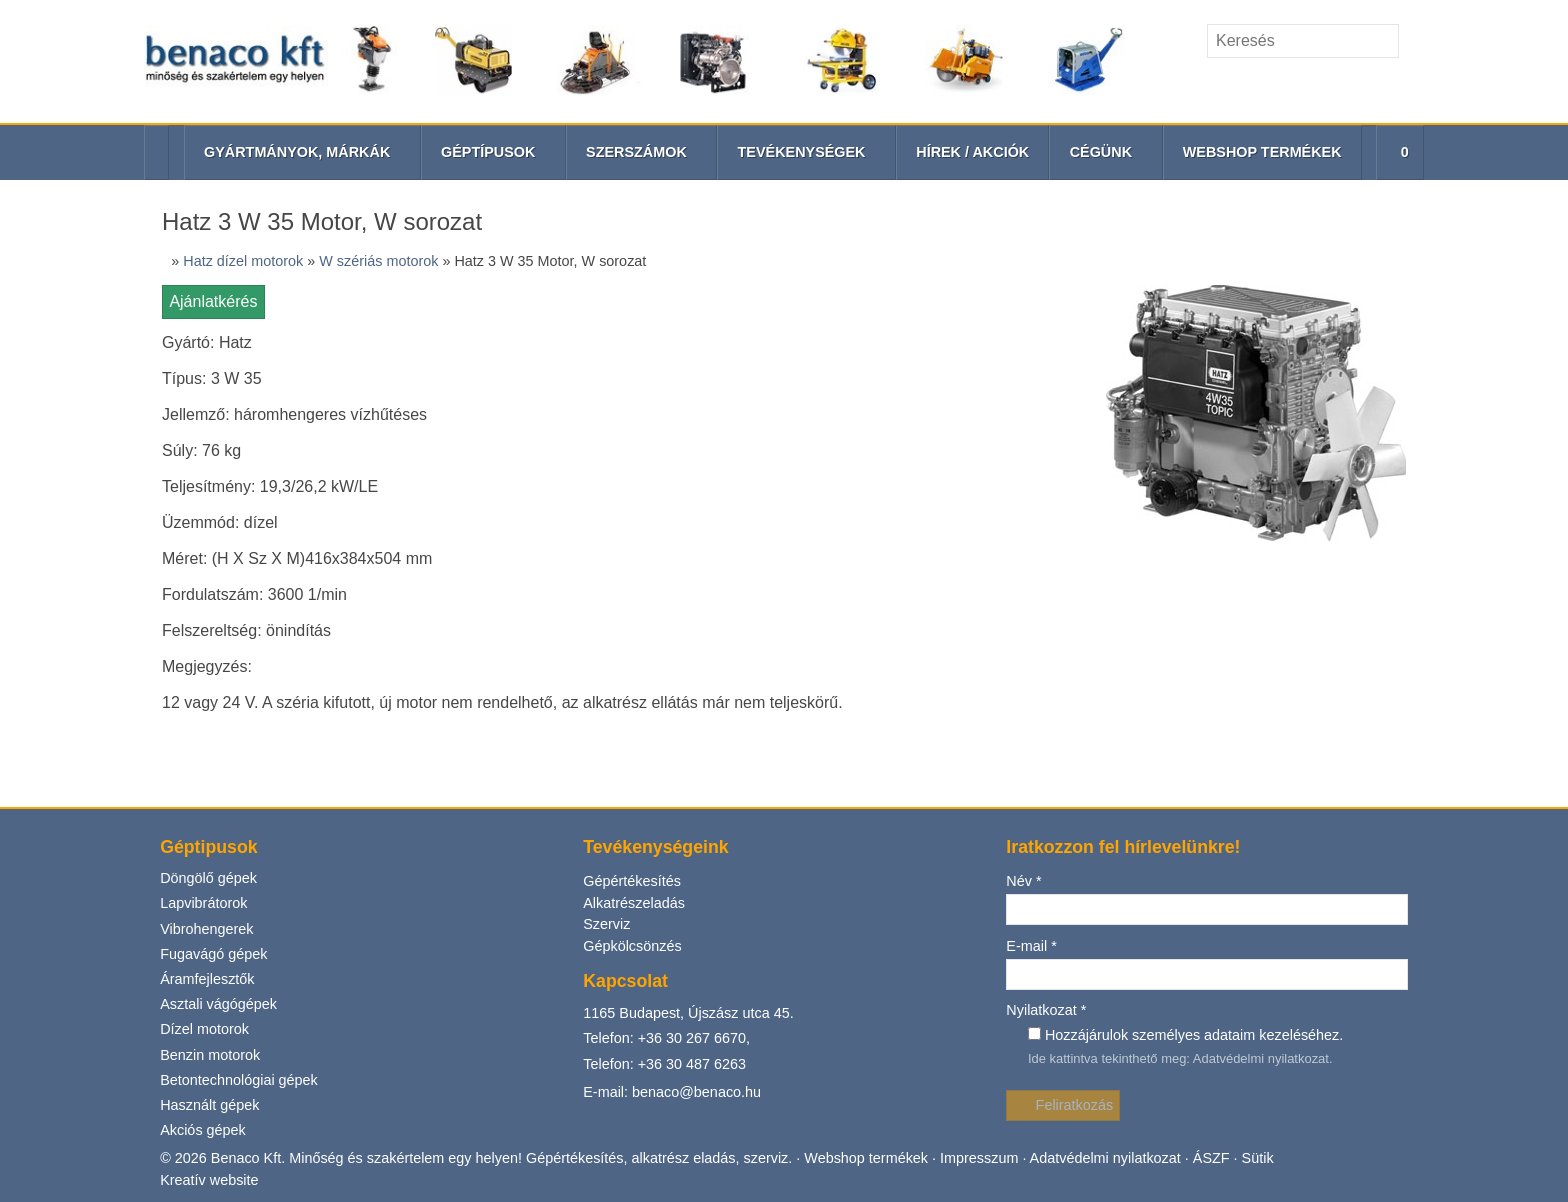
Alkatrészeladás (634, 324)
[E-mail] (1340, 84)
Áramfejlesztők (209, 400)
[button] (1397, 152)
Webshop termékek (869, 580)
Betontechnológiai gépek (241, 500)
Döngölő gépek (208, 299)
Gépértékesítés (631, 303)
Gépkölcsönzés (633, 368)
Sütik (1264, 580)
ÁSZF (1219, 580)
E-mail (1031, 367)
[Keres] (1413, 41)
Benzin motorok (212, 475)
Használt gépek (210, 526)
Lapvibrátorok (204, 324)
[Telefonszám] (1374, 84)
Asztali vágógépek (219, 425)
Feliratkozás (1063, 527)
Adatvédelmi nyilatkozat (1262, 480)
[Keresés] (1303, 41)
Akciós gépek (203, 551)
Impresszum (983, 580)
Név (1024, 303)
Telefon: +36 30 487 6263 (666, 486)
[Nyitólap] (634, 61)
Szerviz (607, 346)
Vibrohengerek (207, 349)
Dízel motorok (206, 450)
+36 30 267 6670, (696, 459)
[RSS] (1409, 84)
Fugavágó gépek (213, 374)
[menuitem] (971, 152)
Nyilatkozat (1048, 432)
